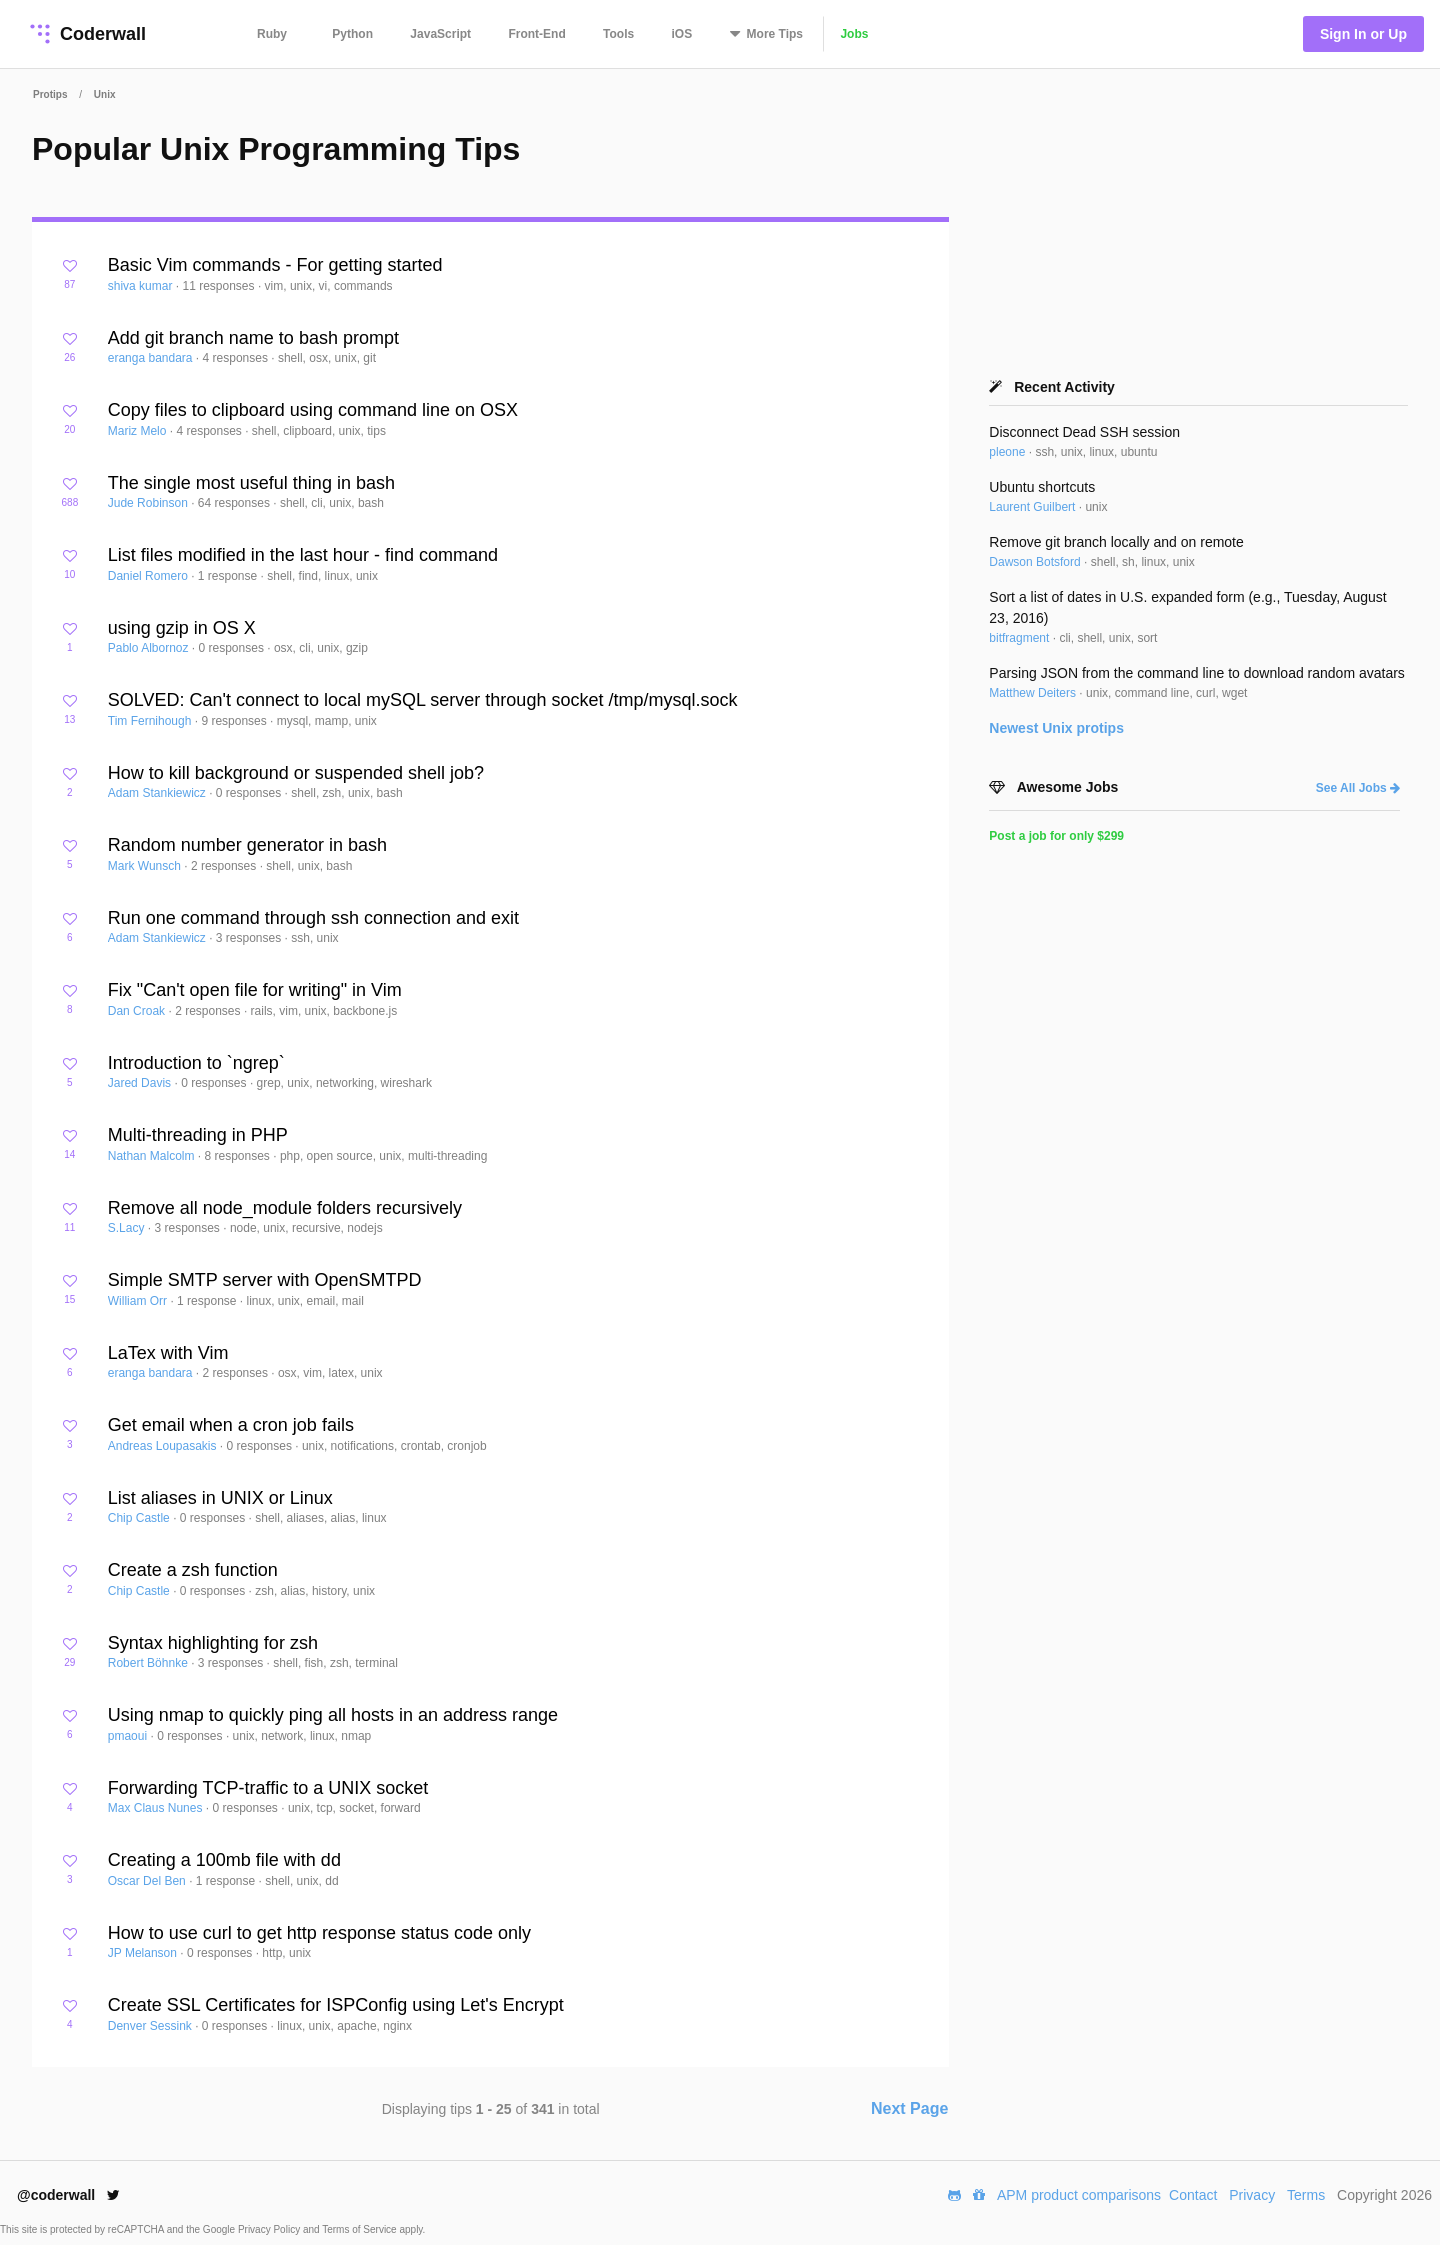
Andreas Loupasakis (164, 1446)
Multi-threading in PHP (198, 1135)
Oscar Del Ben (148, 1881)
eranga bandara (152, 358)
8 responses (239, 1156)
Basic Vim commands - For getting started (275, 265)
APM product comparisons (1079, 2195)
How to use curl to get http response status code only (319, 1933)
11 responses (219, 286)
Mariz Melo (139, 431)
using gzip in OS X (182, 628)
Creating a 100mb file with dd (224, 1860)
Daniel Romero (149, 576)
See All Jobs (1358, 788)
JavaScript (440, 34)
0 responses (233, 648)
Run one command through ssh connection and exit (313, 918)
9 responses (235, 721)
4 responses (237, 358)
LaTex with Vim (168, 1353)
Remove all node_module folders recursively (285, 1208)
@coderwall (68, 2195)
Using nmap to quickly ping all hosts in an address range (333, 1715)
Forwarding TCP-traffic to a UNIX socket (268, 1788)
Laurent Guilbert (1033, 507)
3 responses (250, 938)
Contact (1193, 2195)
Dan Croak (138, 1011)
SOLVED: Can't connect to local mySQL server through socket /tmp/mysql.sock (423, 700)
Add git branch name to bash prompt (253, 338)
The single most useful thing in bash (251, 483)
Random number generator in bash (247, 845)
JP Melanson (144, 1953)
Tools (618, 34)
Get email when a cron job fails (231, 1425)
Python (352, 34)
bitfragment (1020, 638)
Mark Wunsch (146, 866)
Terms (1306, 2195)
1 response (229, 576)
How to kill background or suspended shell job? (296, 773)
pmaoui (129, 1736)
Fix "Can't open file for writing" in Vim (255, 990)
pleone (1008, 452)
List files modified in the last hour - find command (303, 555)
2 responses (225, 866)
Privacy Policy (270, 2229)
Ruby (272, 34)
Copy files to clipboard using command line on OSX (313, 410)
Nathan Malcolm (153, 1156)
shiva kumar (142, 286)
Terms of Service (360, 2229)
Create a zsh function (193, 1570)
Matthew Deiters (1034, 693)
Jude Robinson (149, 503)
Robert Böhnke (149, 1663)
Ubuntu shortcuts (1042, 487)
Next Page (909, 2108)
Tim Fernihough (151, 721)
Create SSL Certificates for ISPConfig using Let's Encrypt (336, 2005)
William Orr (139, 1301)
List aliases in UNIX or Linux (220, 1498)
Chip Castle (140, 1518)
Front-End (536, 34)
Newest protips (1056, 728)
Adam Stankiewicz (158, 793)
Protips (50, 94)
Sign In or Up (1363, 34)
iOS (682, 34)
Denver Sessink (151, 2026)
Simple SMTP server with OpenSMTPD (265, 1280)
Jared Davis (141, 1083)
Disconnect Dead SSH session (1084, 432)
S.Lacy (128, 1228)
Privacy (1252, 2195)
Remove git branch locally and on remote (1116, 542)
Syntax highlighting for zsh (213, 1643)
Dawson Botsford (1036, 562)
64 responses (235, 503)
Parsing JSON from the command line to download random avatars (1197, 673)
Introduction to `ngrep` (196, 1063)
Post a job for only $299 (1056, 836)
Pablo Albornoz (150, 648)
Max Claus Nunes (157, 1808)
